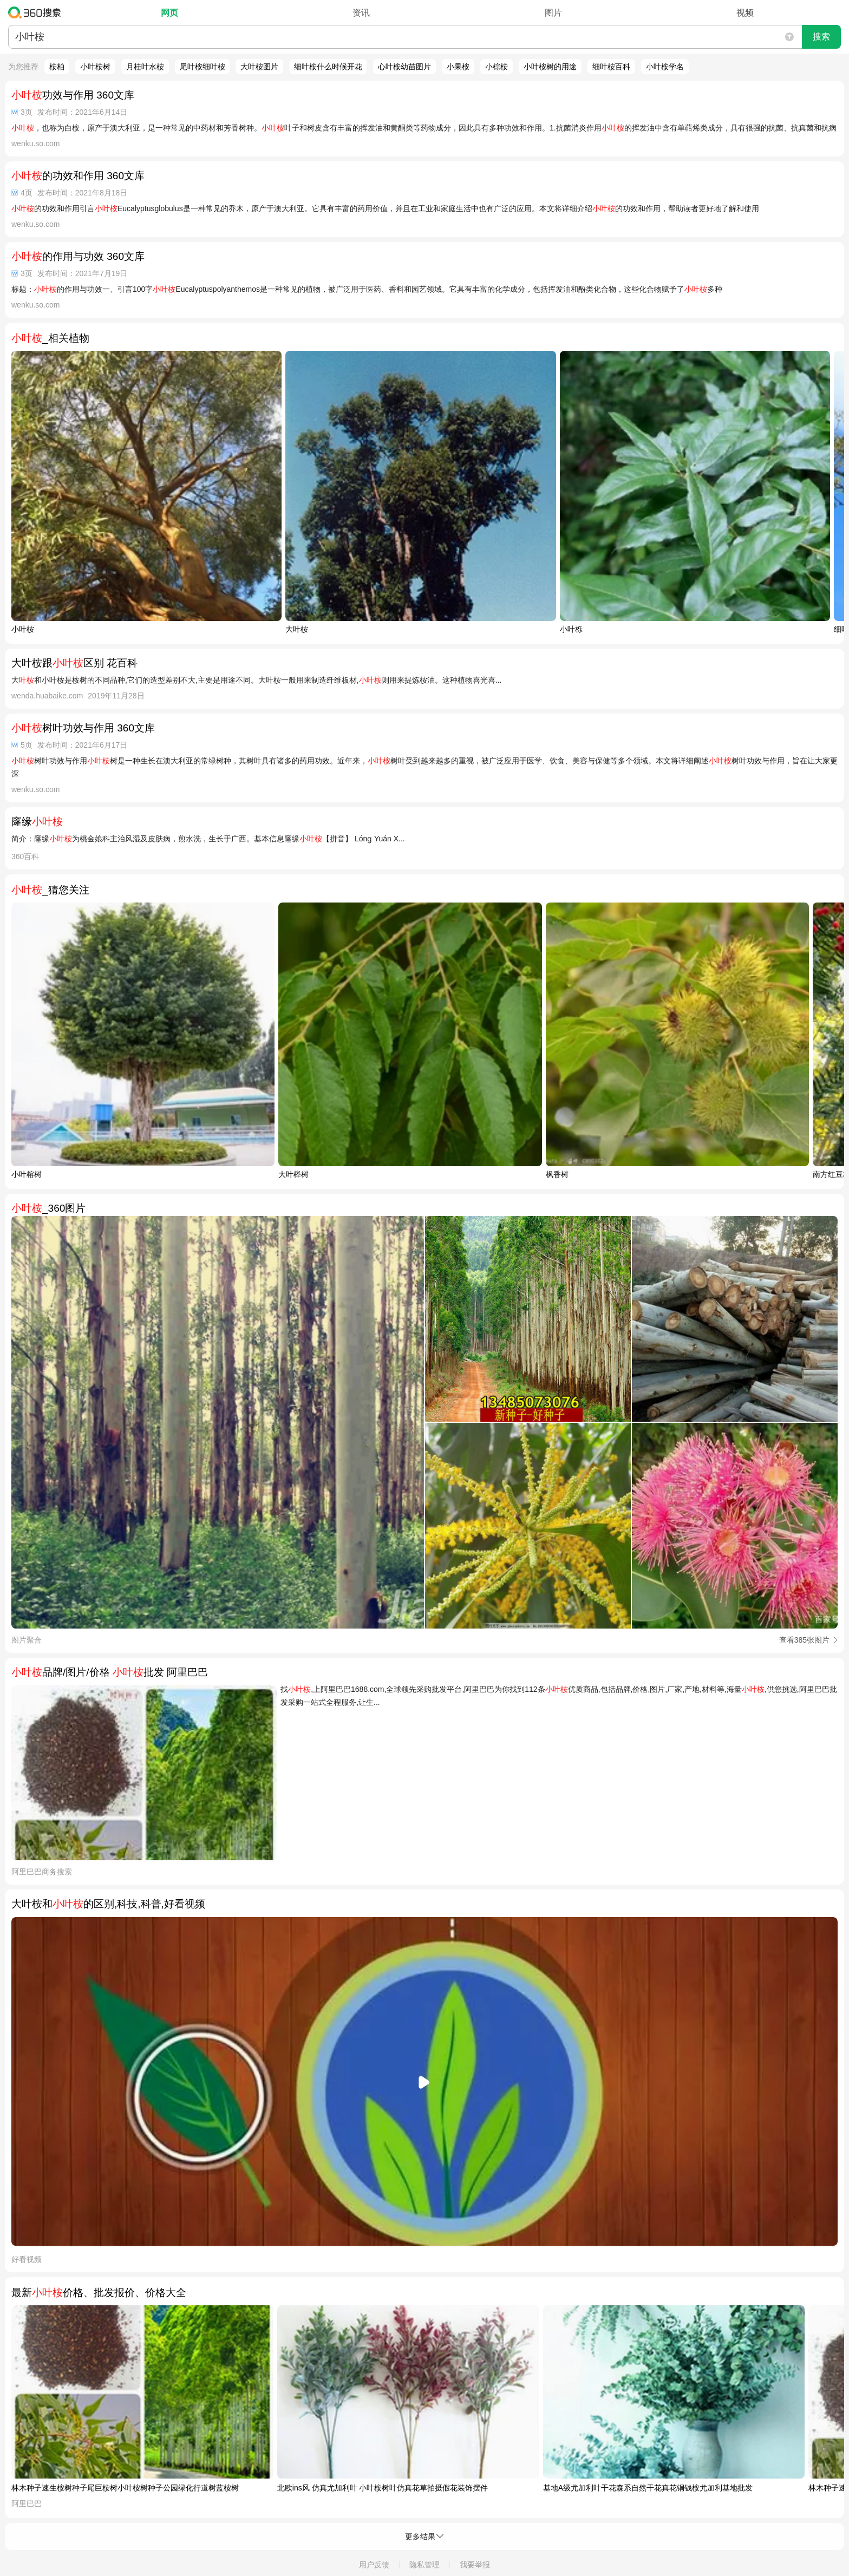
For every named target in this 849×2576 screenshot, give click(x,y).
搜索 (821, 36)
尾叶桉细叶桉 (202, 66)
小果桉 (458, 66)
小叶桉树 (95, 66)
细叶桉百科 (611, 66)
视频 (745, 12)
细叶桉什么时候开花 (328, 66)
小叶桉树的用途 (550, 66)
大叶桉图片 (259, 66)
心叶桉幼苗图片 (404, 66)
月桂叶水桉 (145, 66)
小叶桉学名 (665, 66)
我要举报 (475, 2564)
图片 (553, 12)
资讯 (361, 12)
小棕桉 (496, 66)
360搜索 (37, 12)
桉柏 (56, 66)
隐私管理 (424, 2564)
